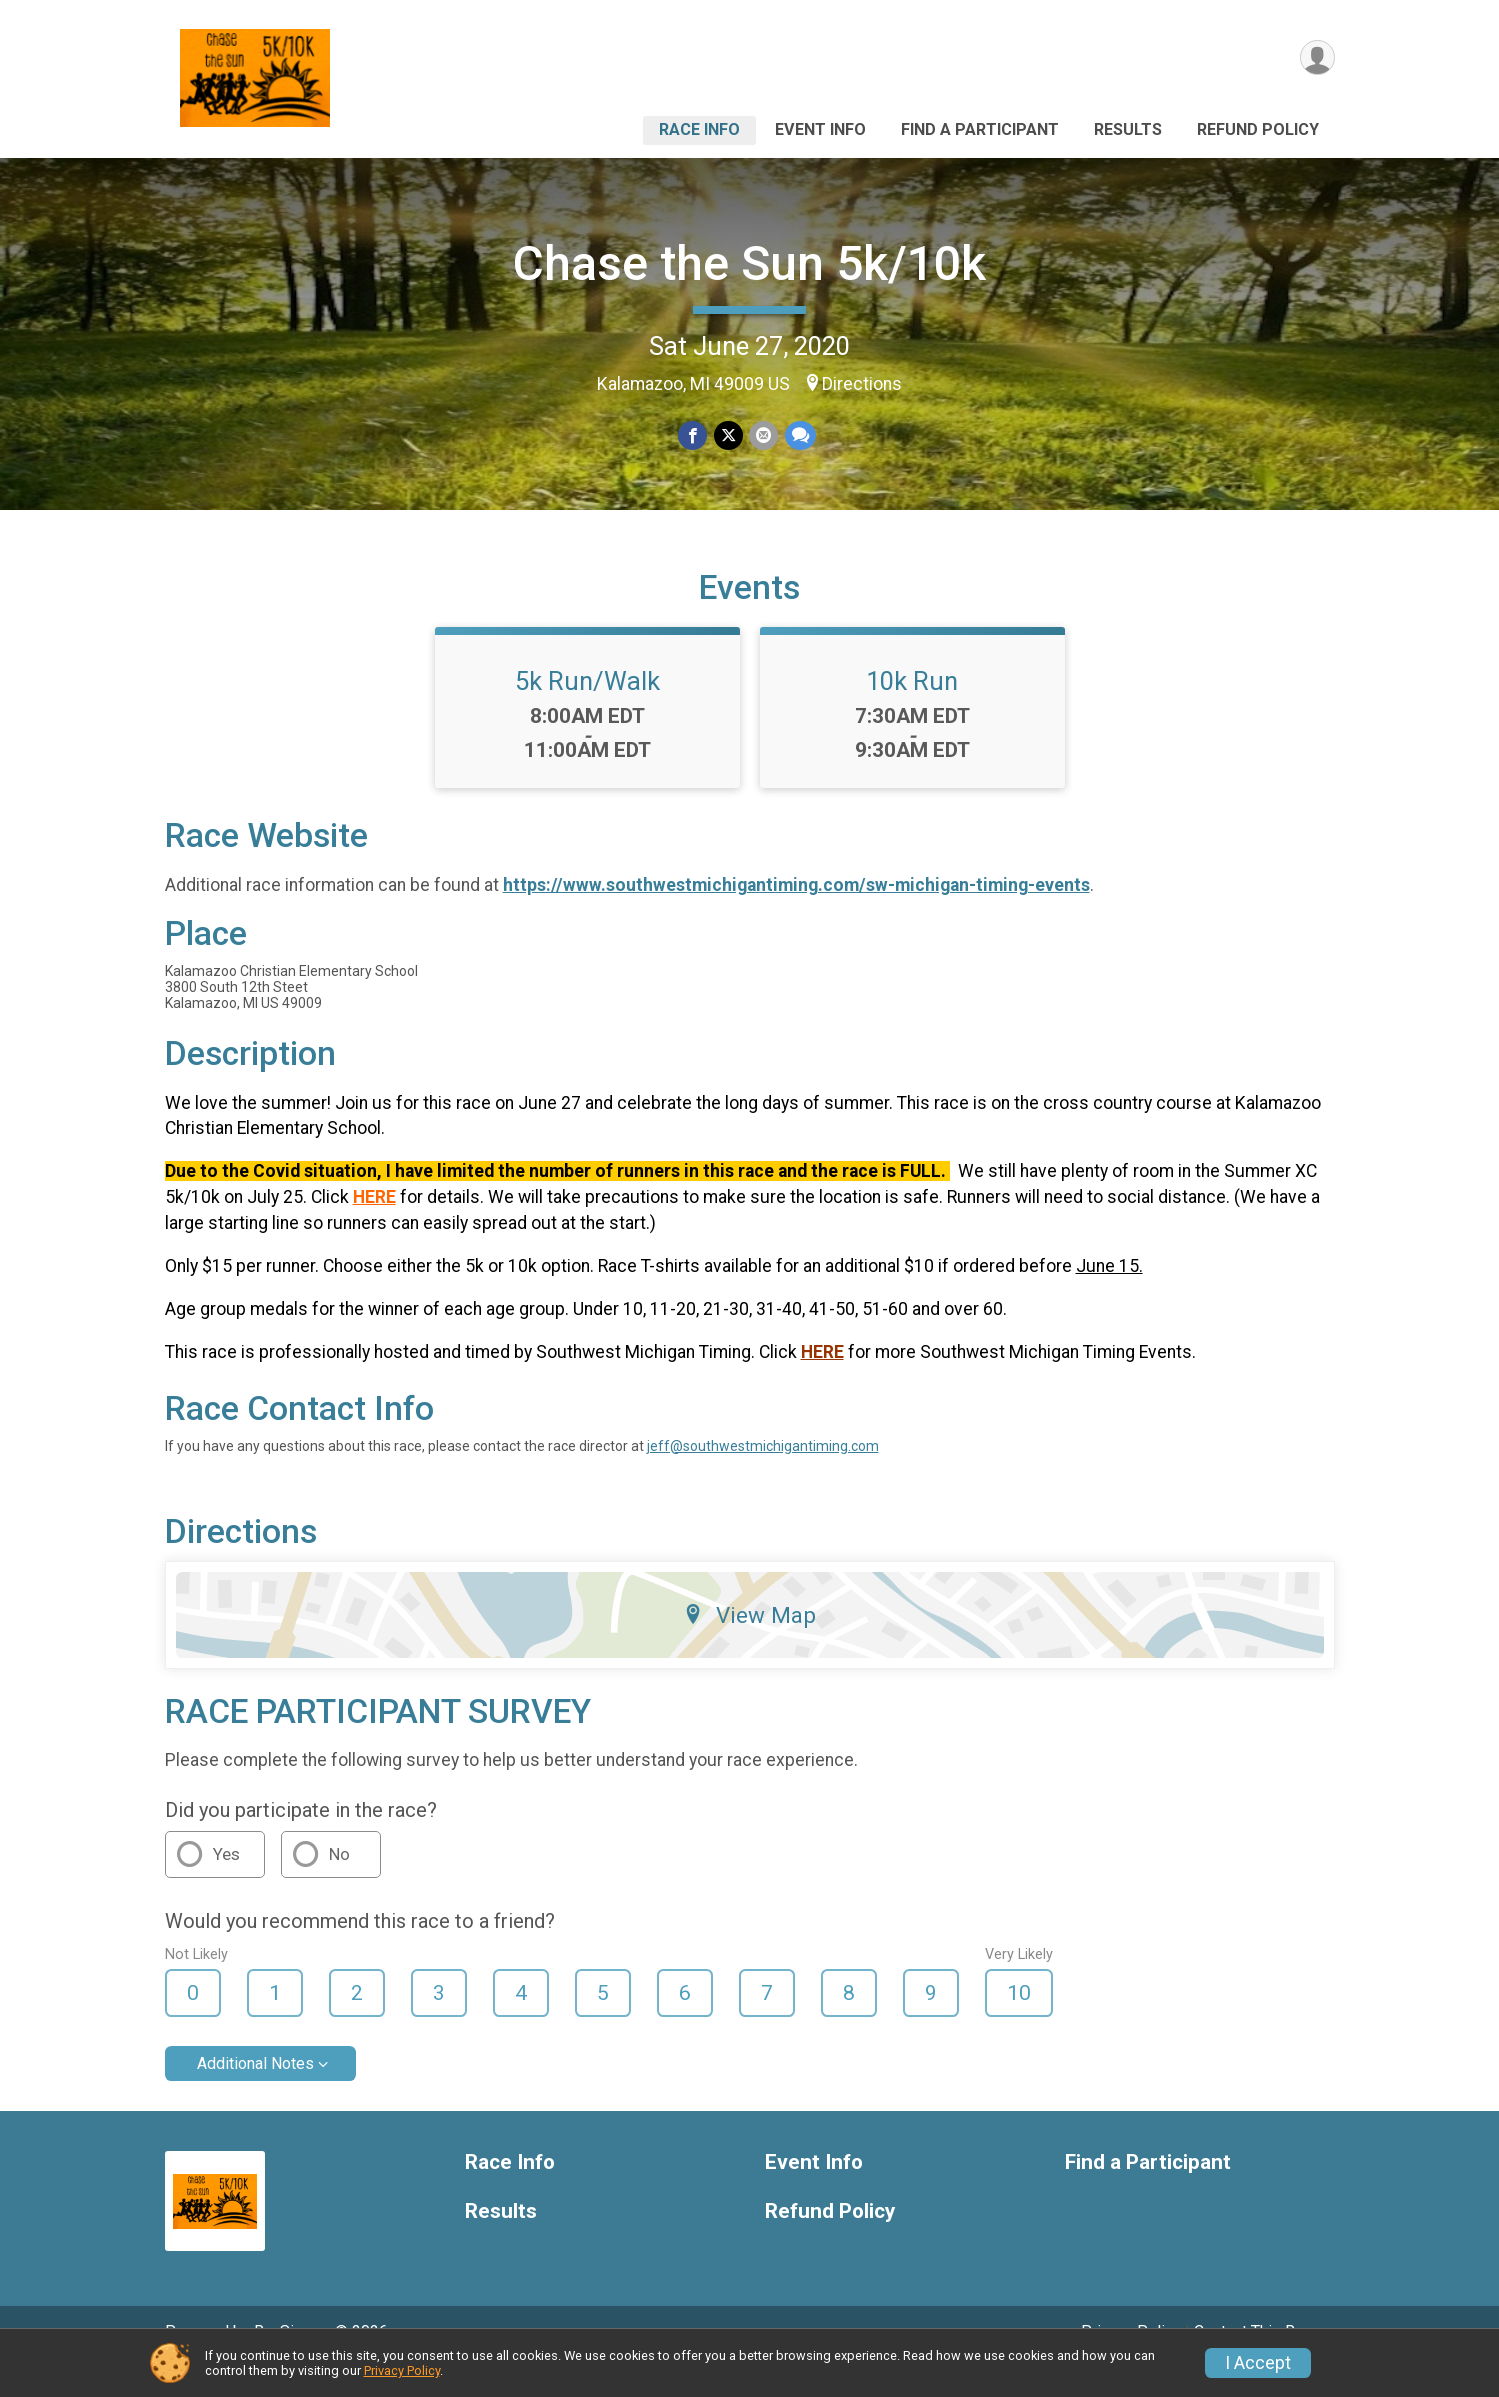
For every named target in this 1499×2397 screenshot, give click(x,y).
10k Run (912, 709)
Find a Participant (980, 129)
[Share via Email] (763, 435)
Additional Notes (255, 2091)
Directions (862, 384)
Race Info (699, 129)
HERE (374, 1225)
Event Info (820, 129)
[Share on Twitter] (728, 435)
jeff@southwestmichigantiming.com (763, 1474)
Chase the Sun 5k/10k (749, 263)
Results (1128, 129)
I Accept (1258, 2363)
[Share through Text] (799, 435)
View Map (749, 1643)
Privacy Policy (402, 2370)
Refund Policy (1258, 129)
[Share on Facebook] (693, 435)
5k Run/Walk (587, 709)
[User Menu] (1316, 58)
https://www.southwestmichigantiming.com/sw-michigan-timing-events (796, 912)
